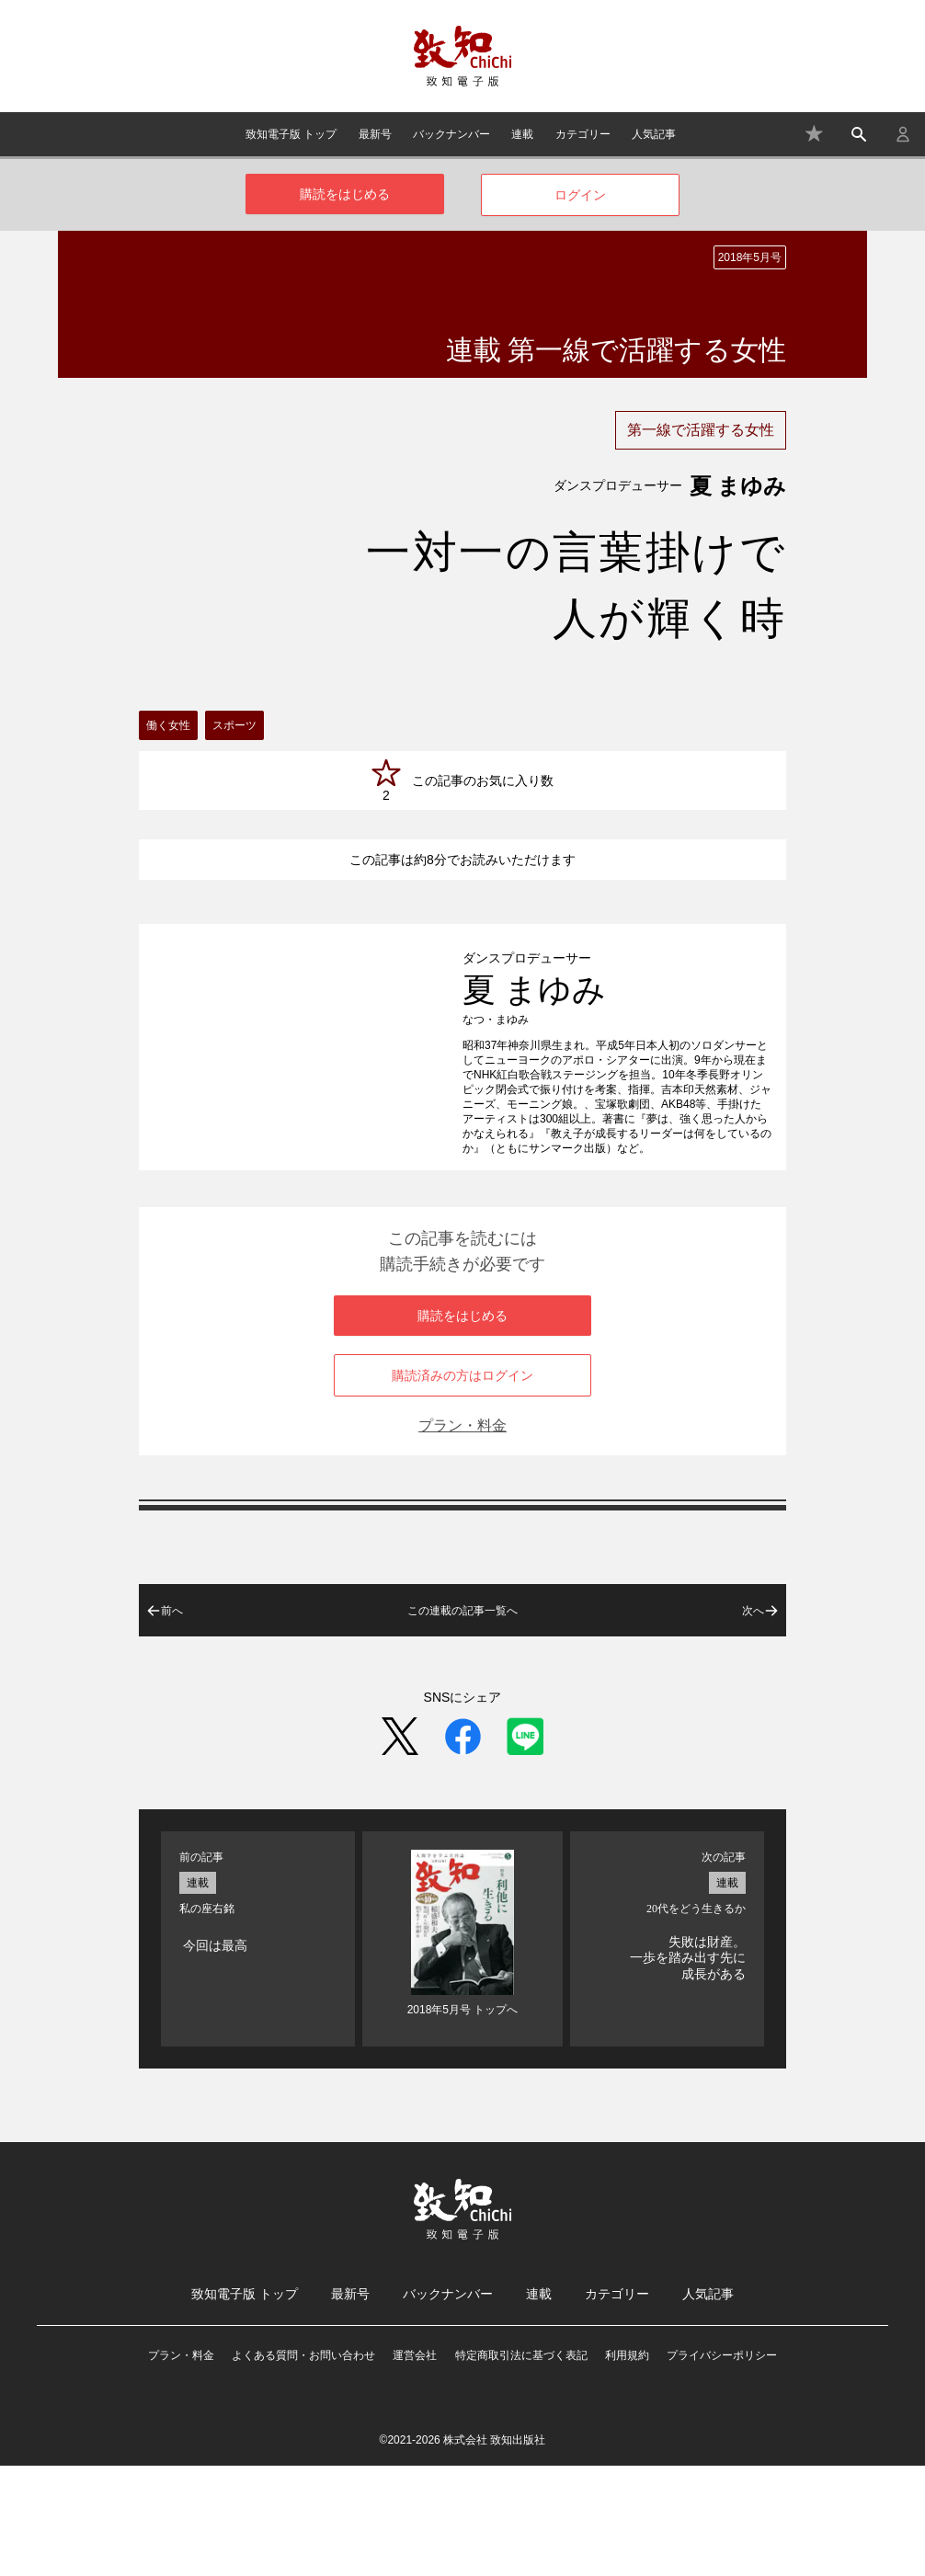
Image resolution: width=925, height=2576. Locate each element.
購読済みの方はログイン (462, 1485)
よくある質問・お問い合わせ (303, 2465)
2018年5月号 (750, 257)
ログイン (580, 195)
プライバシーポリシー (722, 2465)
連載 (522, 134)
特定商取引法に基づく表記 (521, 2465)
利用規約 (627, 2465)
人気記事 (654, 134)
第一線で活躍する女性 (700, 430)
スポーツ (234, 725)
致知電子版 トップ (291, 134)
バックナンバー (451, 134)
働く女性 (168, 725)
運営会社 (415, 2465)
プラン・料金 (462, 1536)
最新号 (375, 134)
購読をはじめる (345, 194)
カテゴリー (583, 134)
